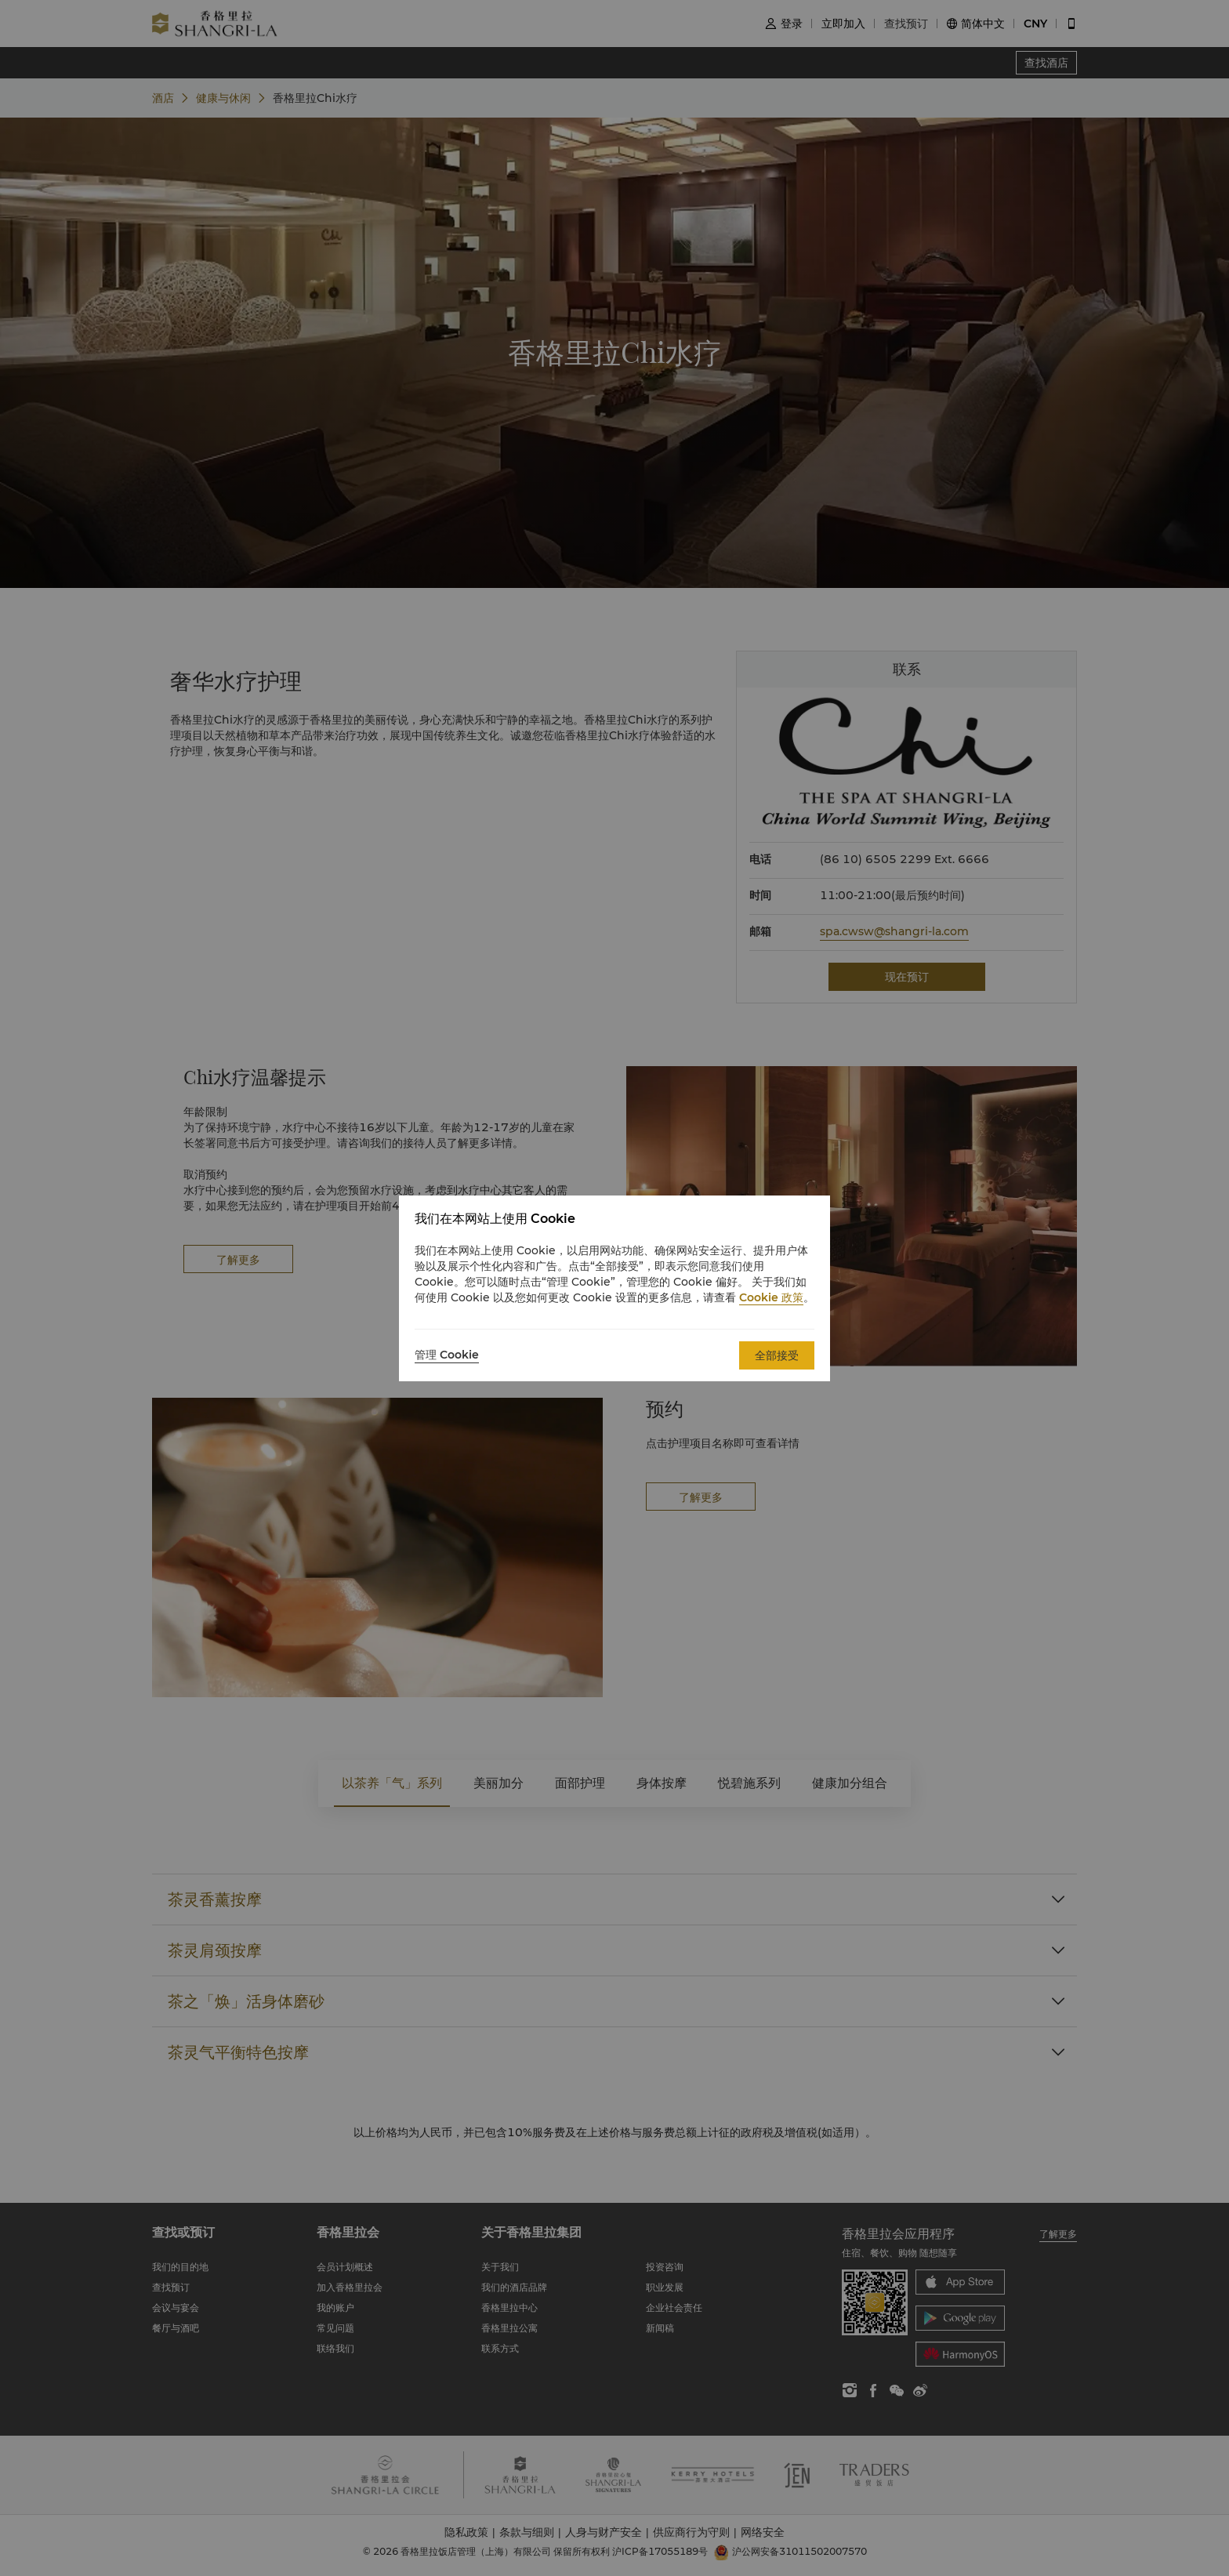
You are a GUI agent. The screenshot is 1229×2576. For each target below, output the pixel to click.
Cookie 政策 (771, 1297)
